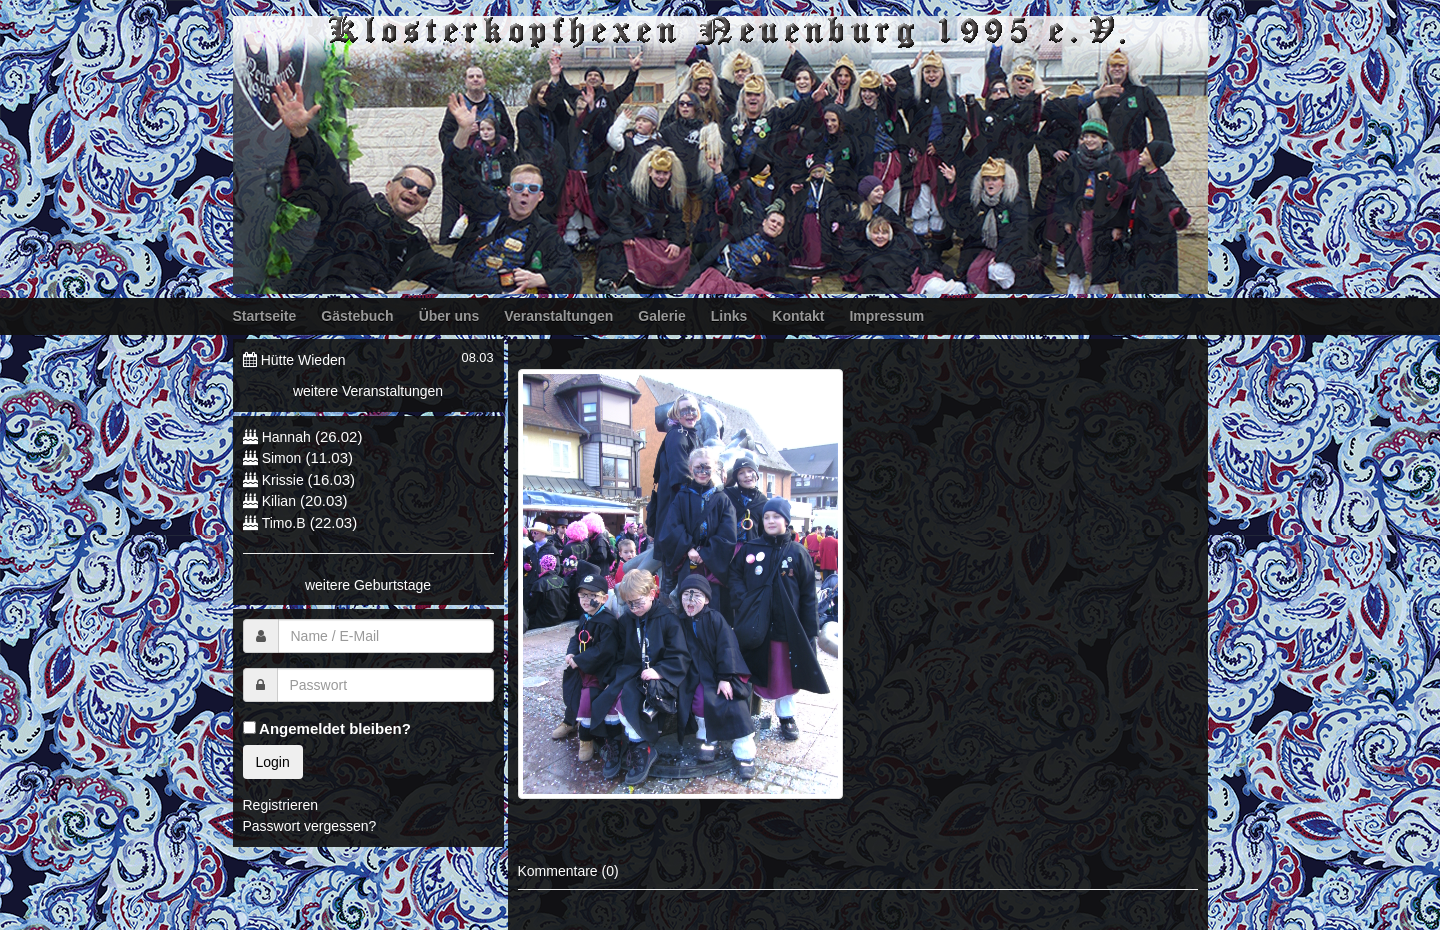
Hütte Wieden (303, 360)
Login (273, 762)
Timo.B (284, 523)
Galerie (661, 316)
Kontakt (798, 316)
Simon (282, 458)
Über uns (449, 316)
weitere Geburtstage (368, 585)
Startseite (265, 316)
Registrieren (280, 805)
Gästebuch (357, 316)
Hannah (286, 437)
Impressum (886, 316)
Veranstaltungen (558, 316)
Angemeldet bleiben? (327, 728)
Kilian (279, 501)
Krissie (285, 480)
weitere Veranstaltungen (368, 391)
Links (729, 316)
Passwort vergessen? (310, 826)
